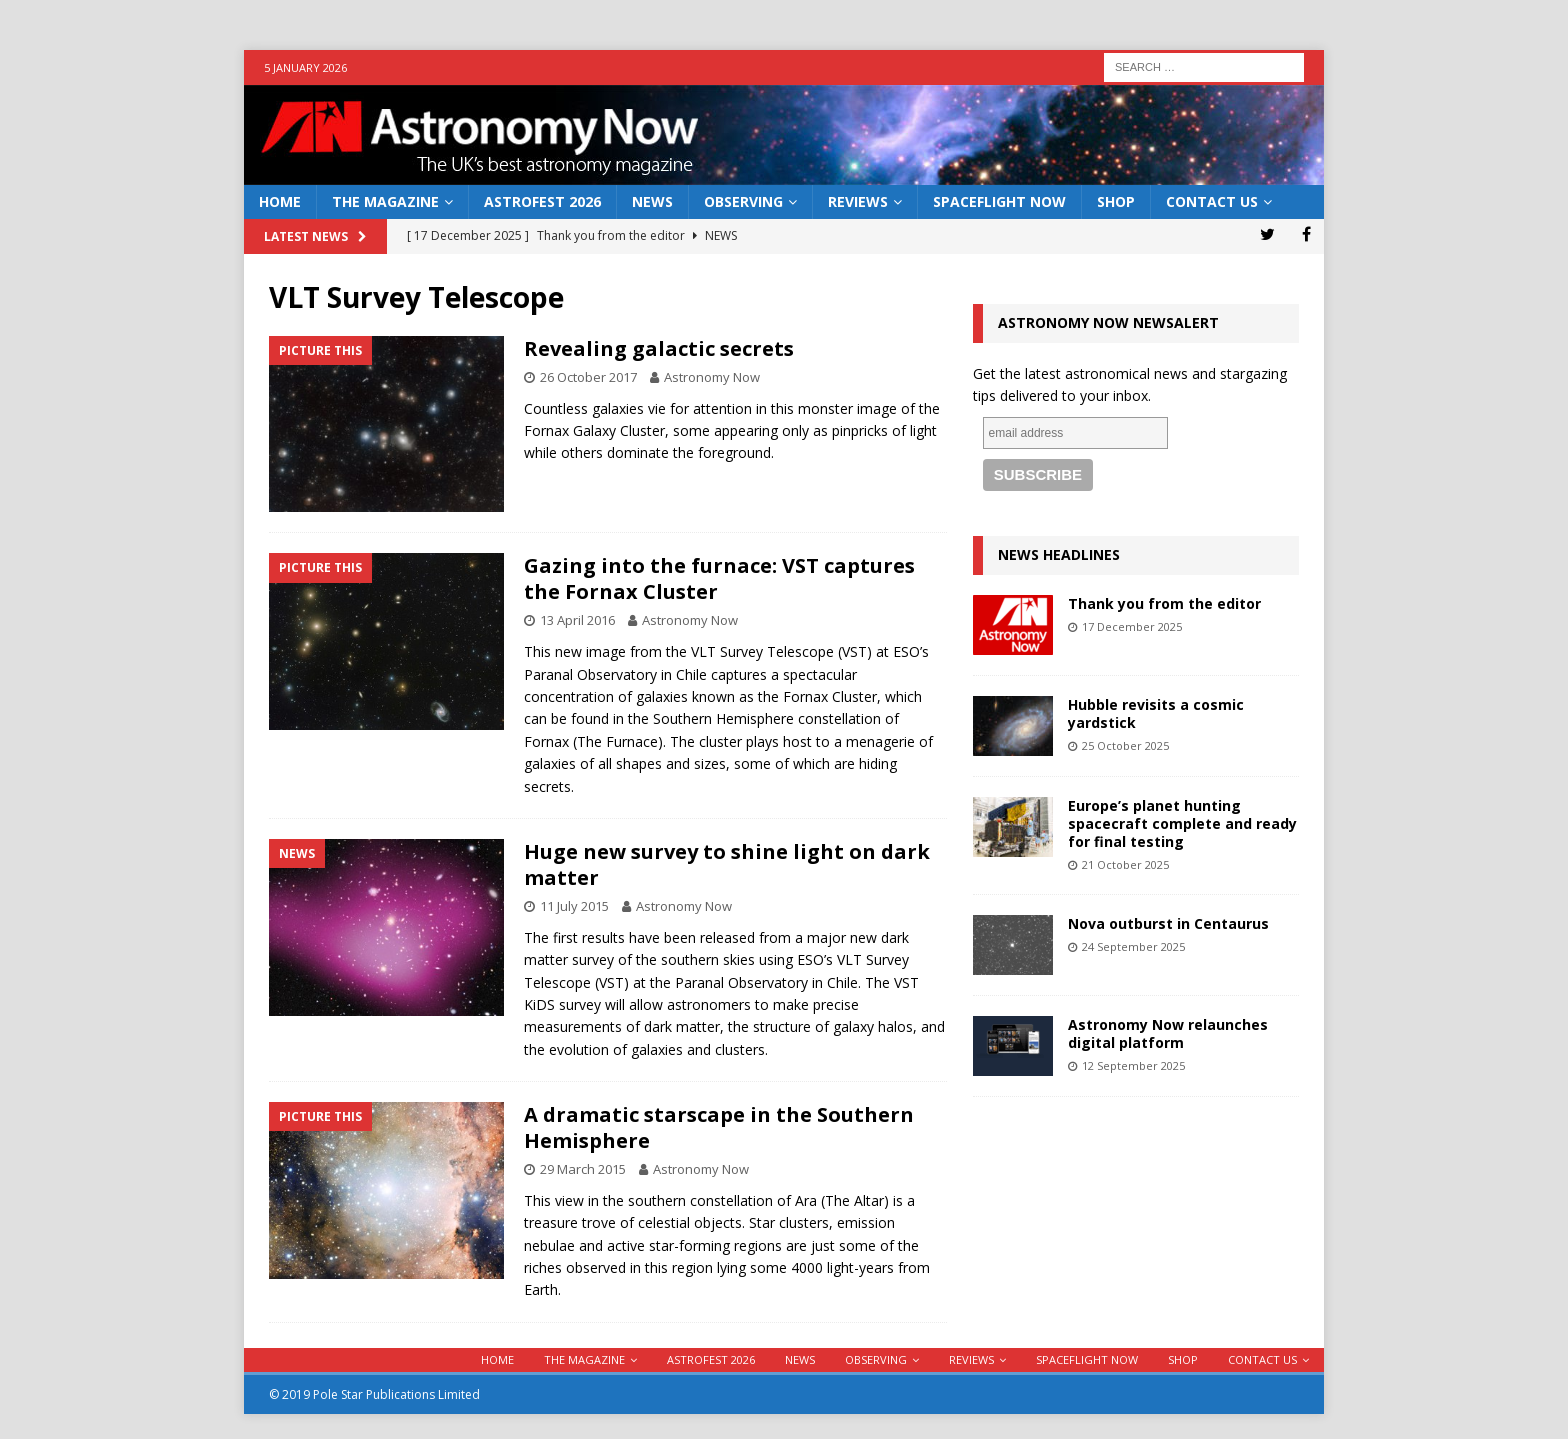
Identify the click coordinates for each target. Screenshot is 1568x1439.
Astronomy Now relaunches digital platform (1168, 1033)
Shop (1116, 201)
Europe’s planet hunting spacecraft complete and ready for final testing (1182, 823)
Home (280, 201)
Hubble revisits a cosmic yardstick (1156, 713)
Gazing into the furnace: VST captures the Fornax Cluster (719, 578)
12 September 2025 (1133, 1065)
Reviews (858, 201)
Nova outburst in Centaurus (1168, 923)
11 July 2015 (574, 906)
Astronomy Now (712, 377)
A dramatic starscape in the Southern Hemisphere (719, 1127)
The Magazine (385, 201)
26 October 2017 (588, 377)
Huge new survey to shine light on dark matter (727, 864)
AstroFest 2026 (542, 201)
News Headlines (1059, 554)
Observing (743, 201)
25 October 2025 (1125, 745)
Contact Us (1212, 201)
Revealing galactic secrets (659, 348)
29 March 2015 (583, 1169)
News (652, 201)
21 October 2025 (1125, 864)
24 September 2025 (1133, 946)
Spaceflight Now (999, 201)
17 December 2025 (1132, 626)
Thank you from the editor (1164, 603)
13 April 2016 (577, 620)
